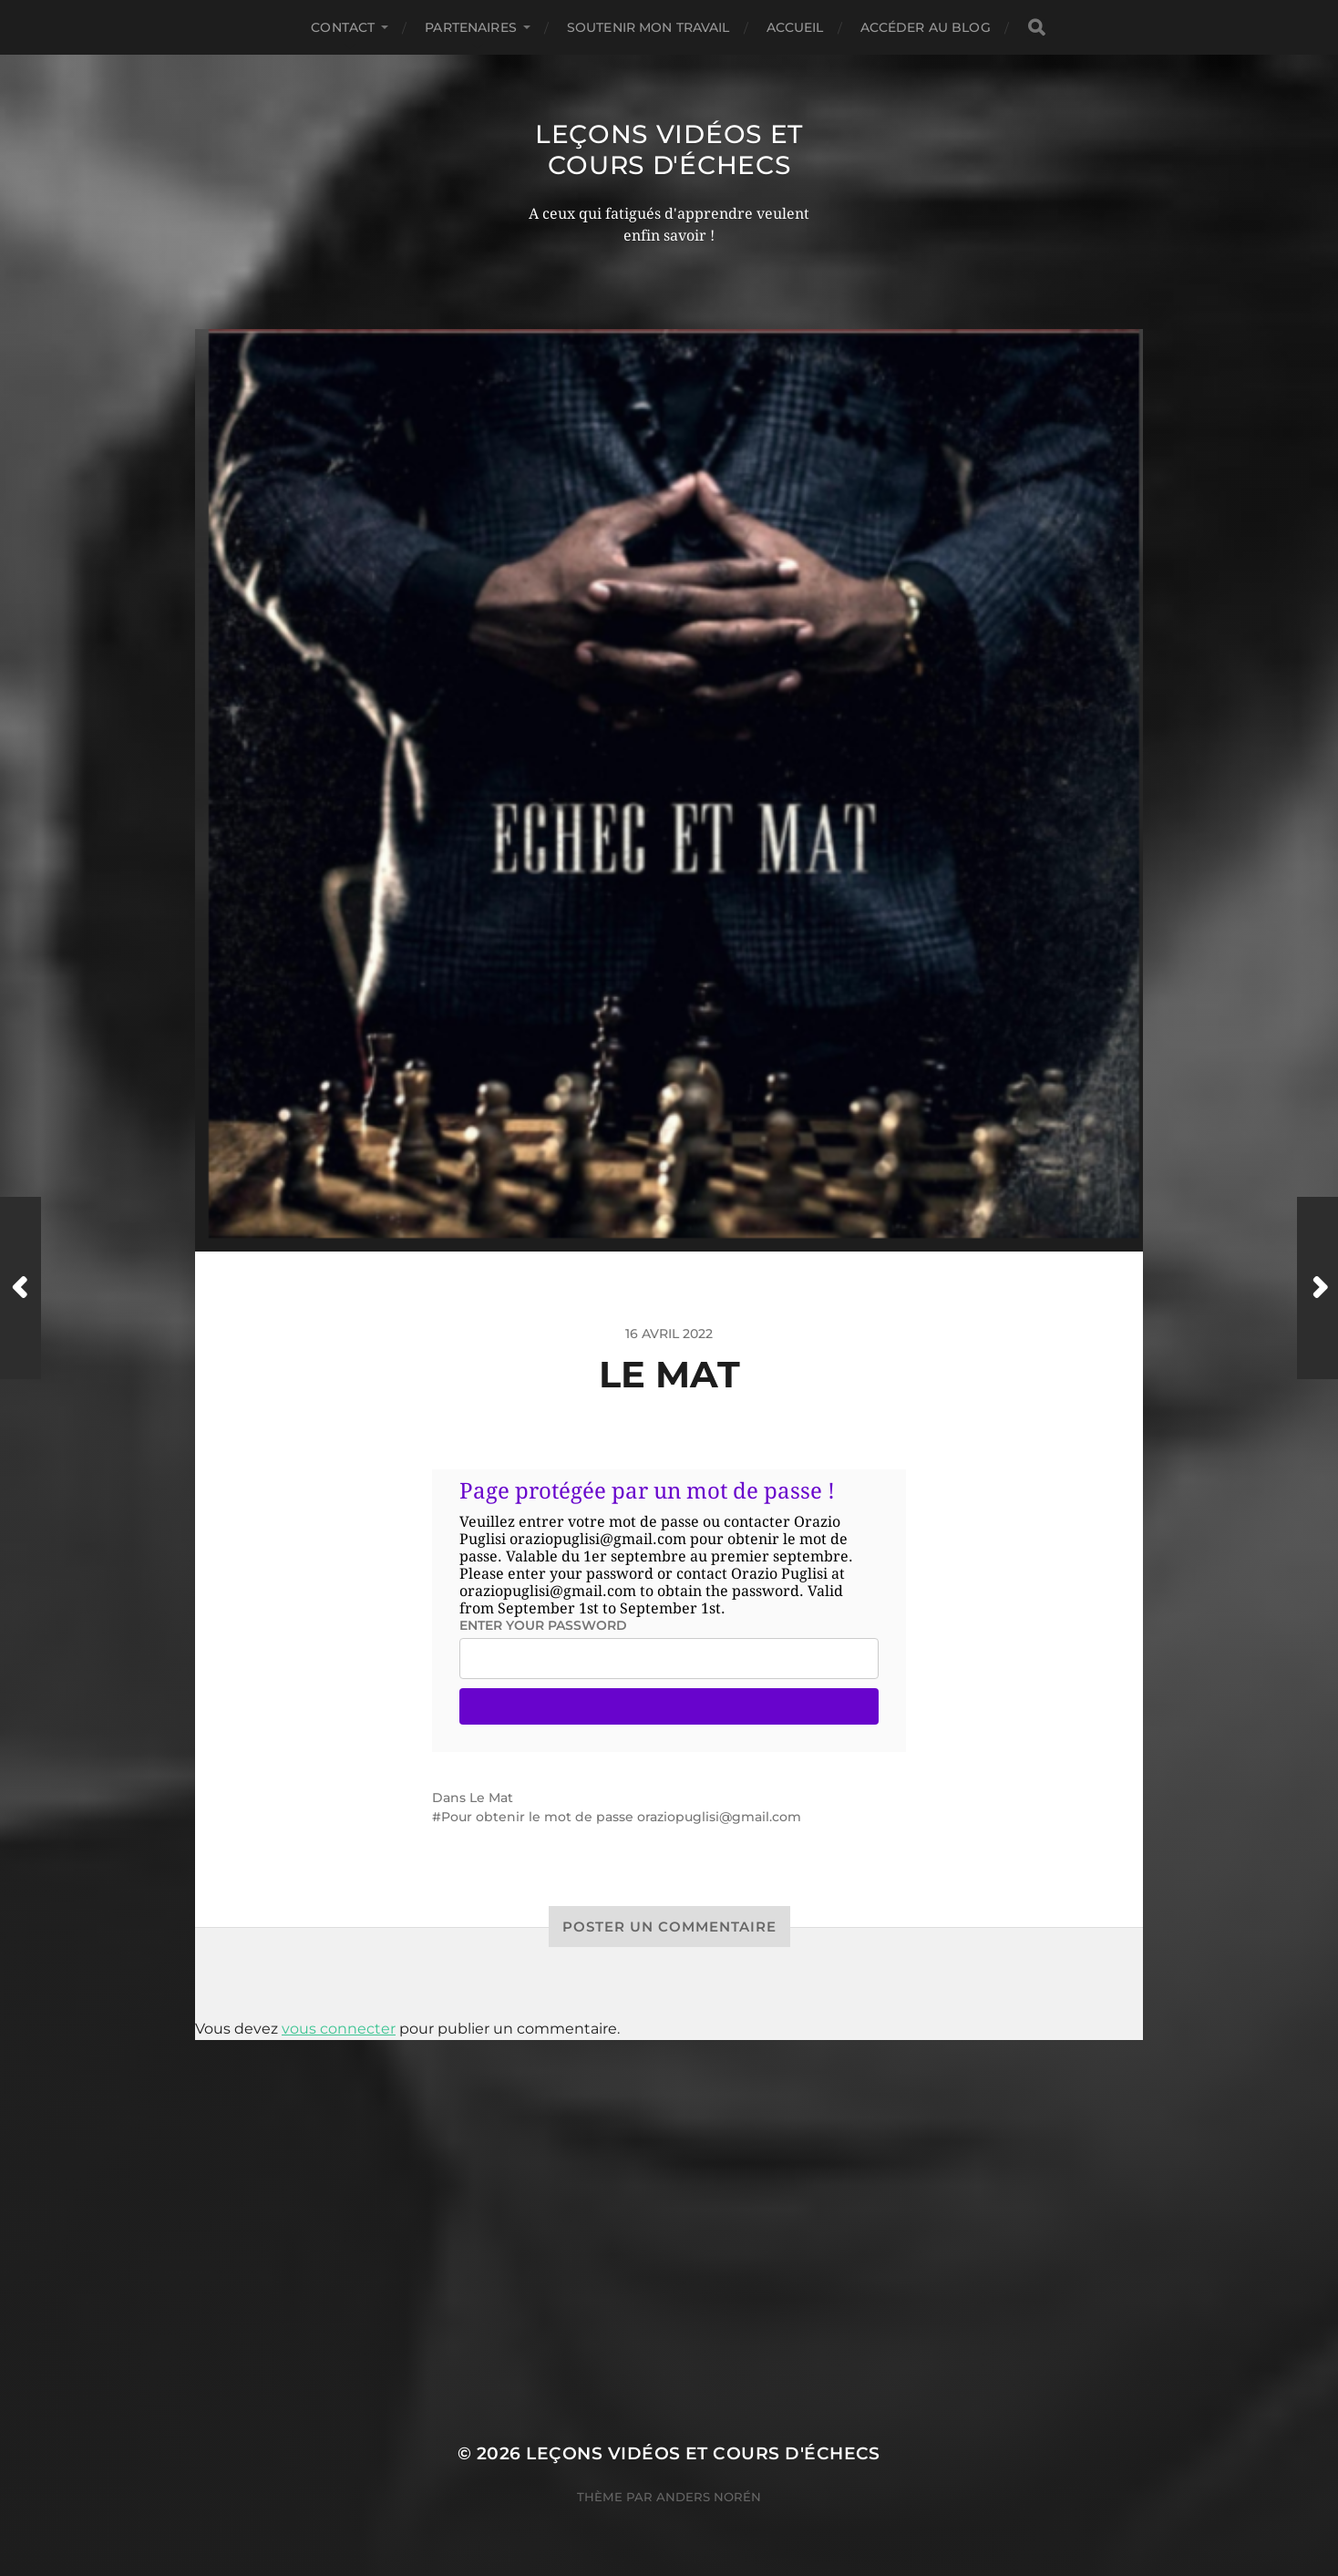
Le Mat (491, 1797)
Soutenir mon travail (648, 27)
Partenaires (471, 27)
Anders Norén (708, 2496)
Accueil (795, 27)
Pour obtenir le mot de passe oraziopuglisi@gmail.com (621, 1816)
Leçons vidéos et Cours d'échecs (669, 149)
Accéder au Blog (925, 27)
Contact (343, 27)
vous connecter (339, 2028)
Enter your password (543, 1625)
